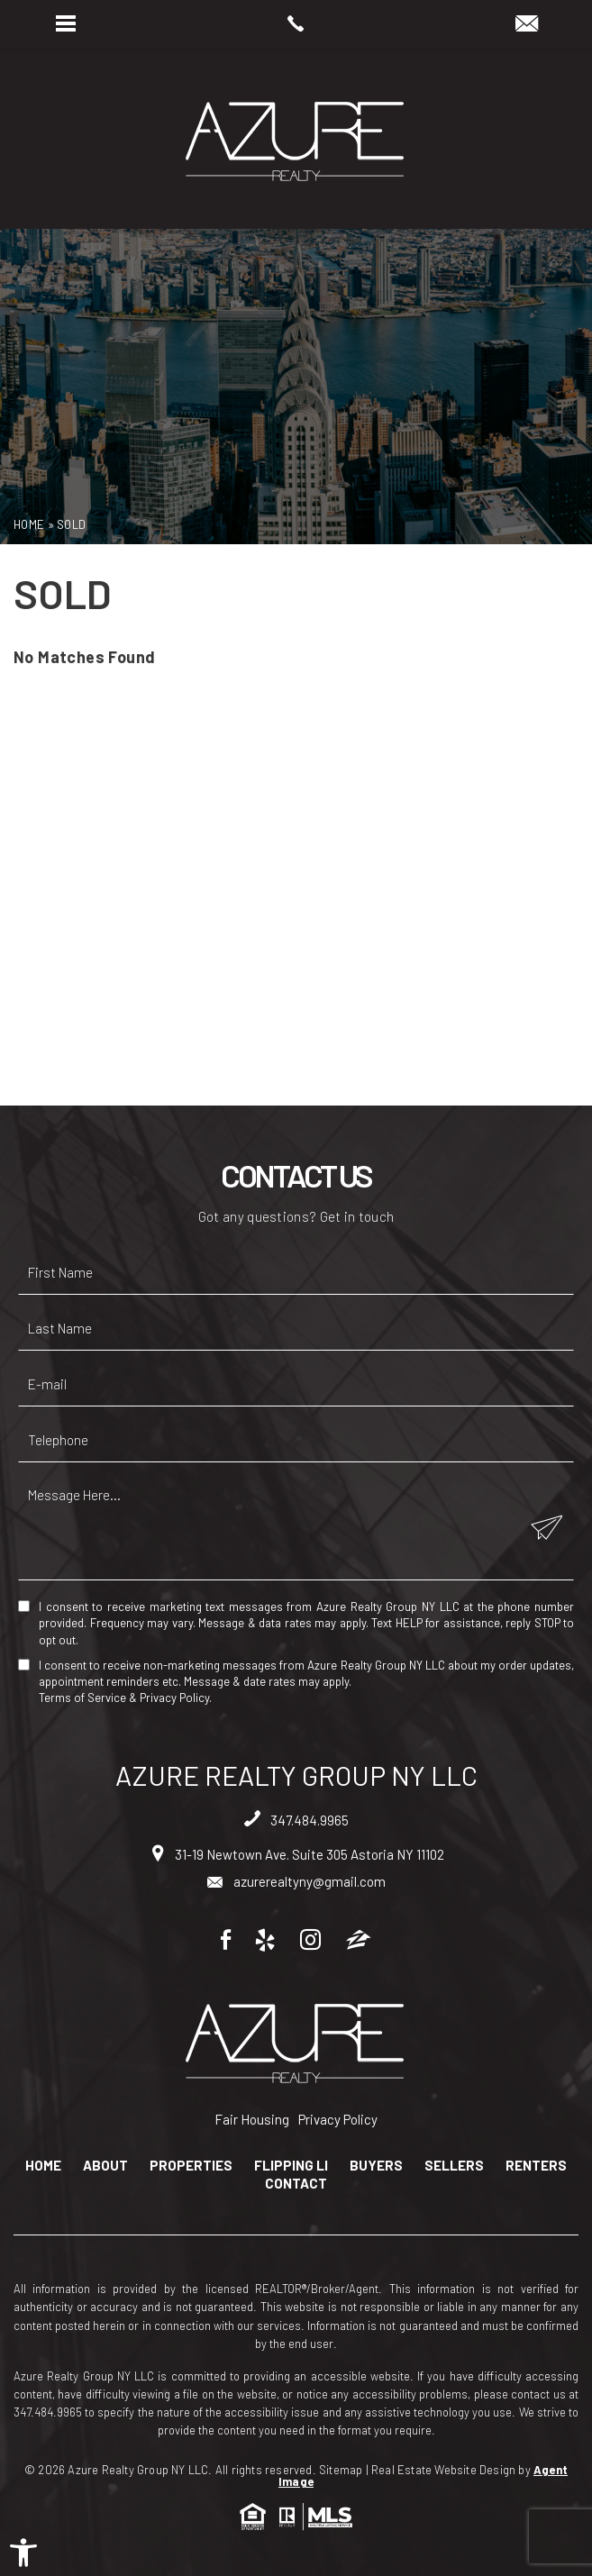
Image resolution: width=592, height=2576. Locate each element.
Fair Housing (251, 2119)
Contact (296, 2183)
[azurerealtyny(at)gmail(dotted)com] (526, 24)
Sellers (454, 2165)
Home (43, 2165)
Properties (191, 2165)
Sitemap (340, 2469)
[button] (23, 2552)
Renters (536, 2165)
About (105, 2165)
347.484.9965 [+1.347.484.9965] (296, 1820)
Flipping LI (291, 2165)
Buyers (376, 2165)
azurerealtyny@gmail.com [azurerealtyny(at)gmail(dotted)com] (296, 1881)
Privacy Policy (174, 1697)
